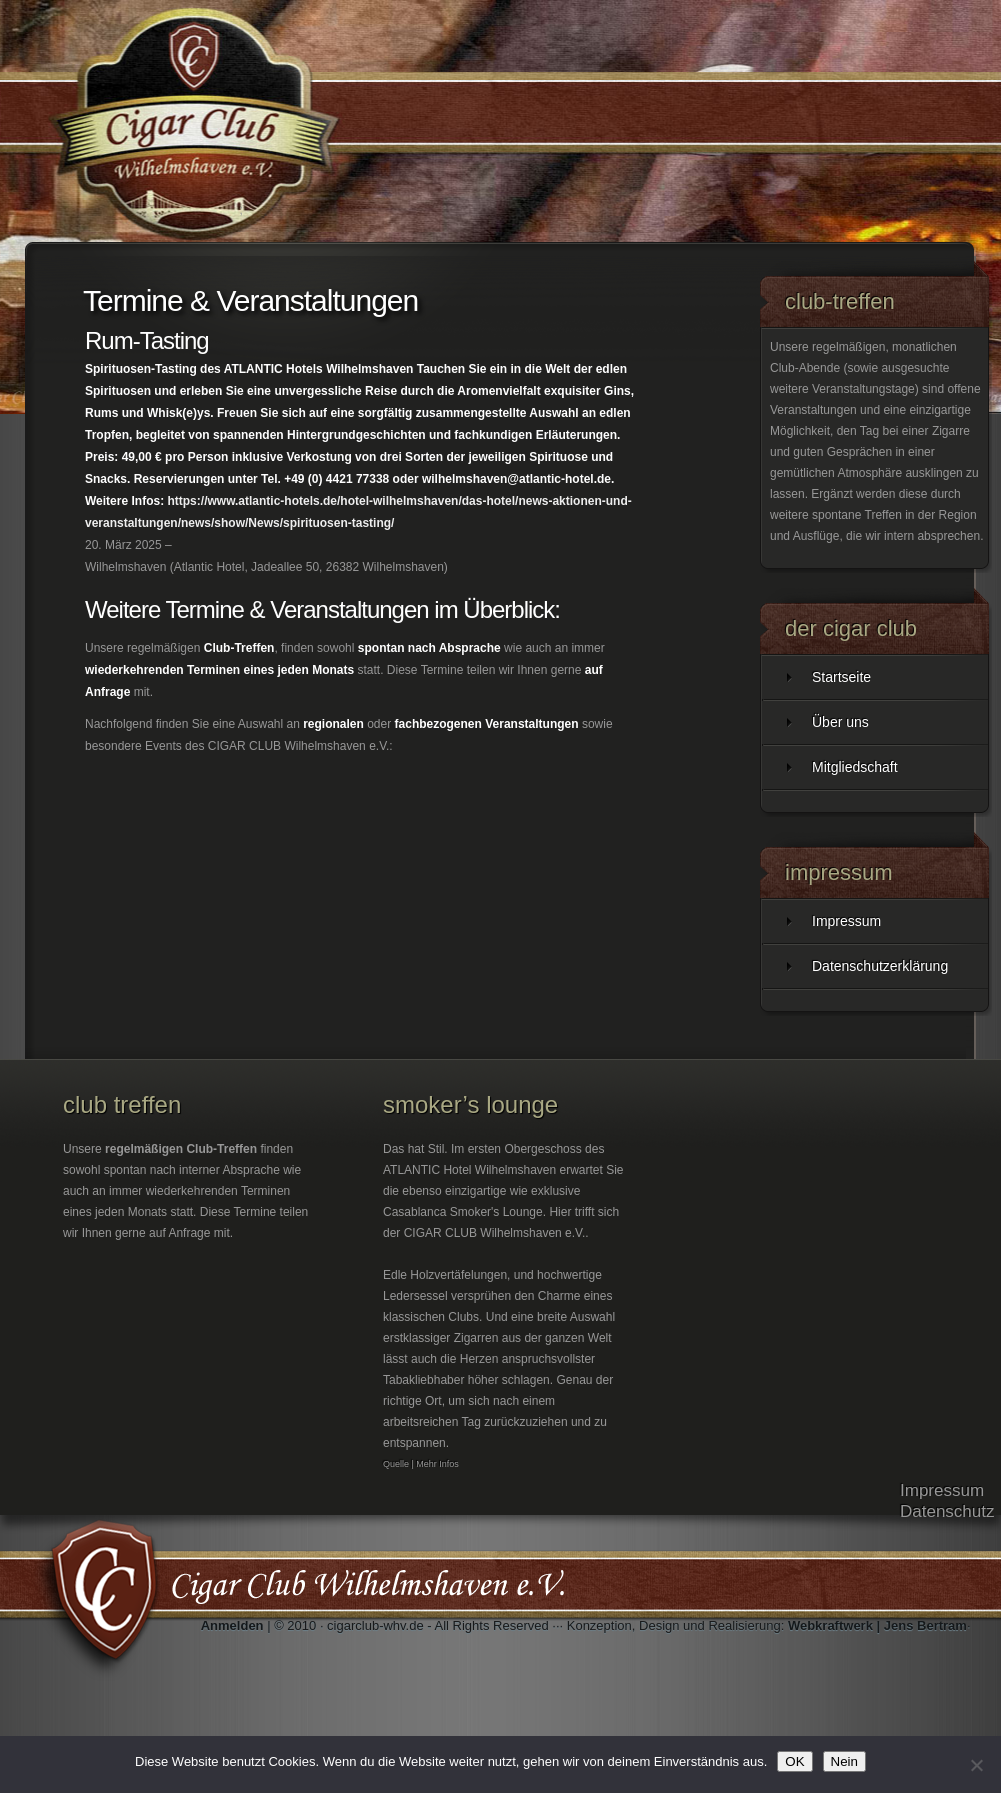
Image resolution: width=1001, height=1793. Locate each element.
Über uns (840, 722)
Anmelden (232, 1625)
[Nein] (976, 1765)
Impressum (846, 921)
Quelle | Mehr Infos (421, 1464)
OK (794, 1761)
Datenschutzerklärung (880, 966)
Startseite (841, 677)
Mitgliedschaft (855, 767)
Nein (844, 1761)
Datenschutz (947, 1511)
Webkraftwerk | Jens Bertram (877, 1625)
